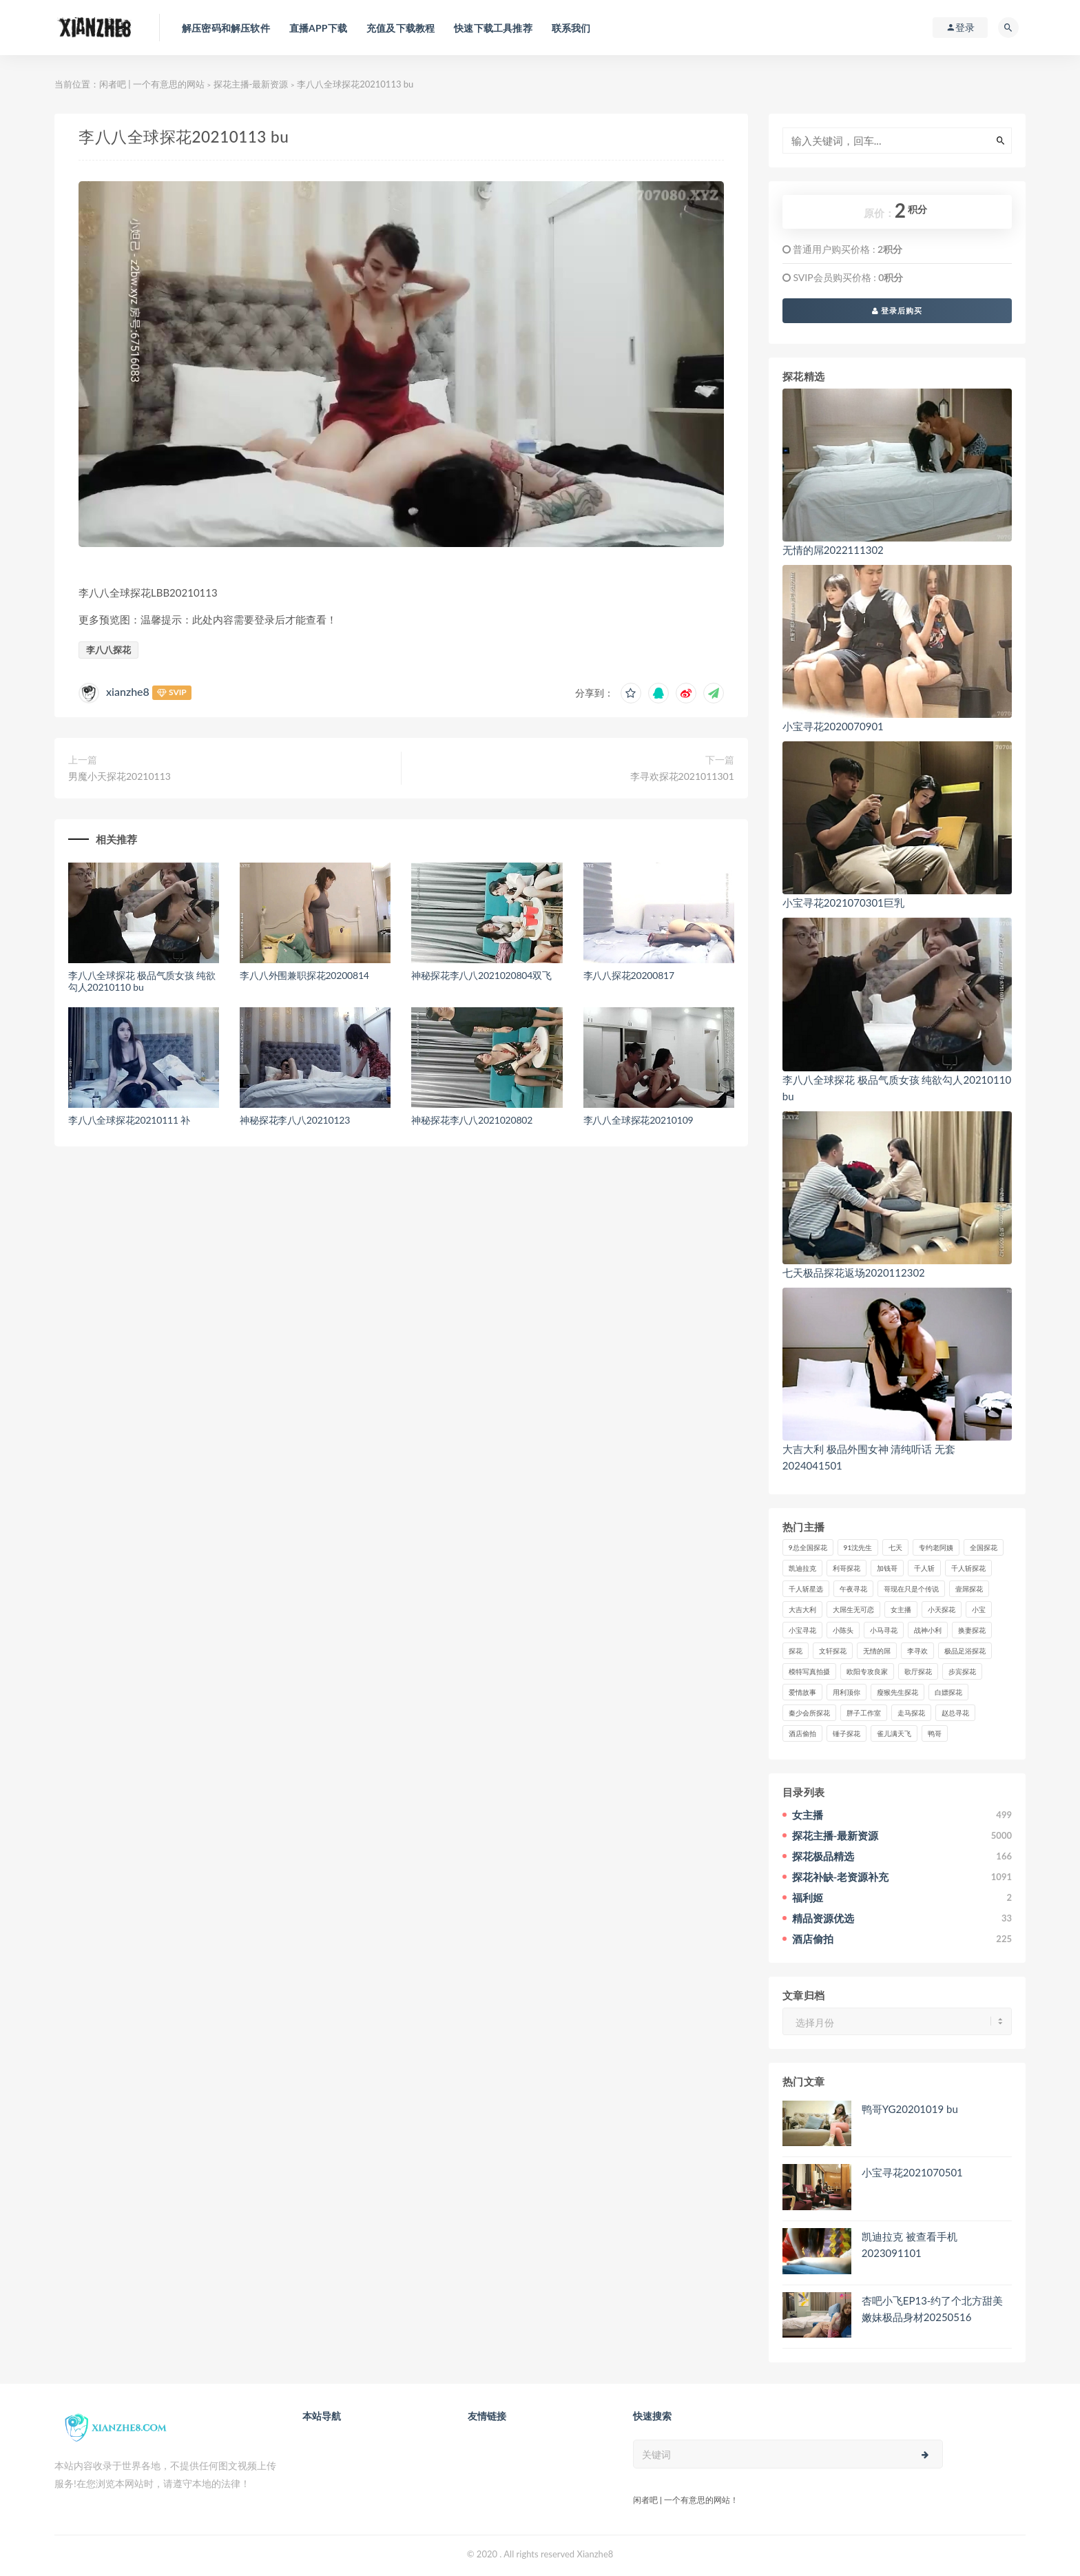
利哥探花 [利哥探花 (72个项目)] (846, 1568)
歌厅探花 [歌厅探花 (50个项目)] (918, 1671)
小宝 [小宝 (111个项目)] (979, 1609)
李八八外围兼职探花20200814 (304, 975)
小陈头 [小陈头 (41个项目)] (843, 1630)
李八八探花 (108, 649)
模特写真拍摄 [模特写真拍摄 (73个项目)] (809, 1671)
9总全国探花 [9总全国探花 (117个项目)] (808, 1547)
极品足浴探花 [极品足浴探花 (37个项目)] (965, 1651)
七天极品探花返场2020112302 (853, 1272)
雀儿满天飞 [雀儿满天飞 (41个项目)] (894, 1733)
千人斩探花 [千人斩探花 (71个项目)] (968, 1568)
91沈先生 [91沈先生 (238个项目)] (858, 1547)
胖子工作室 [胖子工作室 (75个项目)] (864, 1713)
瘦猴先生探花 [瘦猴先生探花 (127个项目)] (897, 1692)
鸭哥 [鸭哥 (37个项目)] (935, 1733)
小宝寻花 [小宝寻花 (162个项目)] (802, 1630)
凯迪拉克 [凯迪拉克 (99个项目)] (802, 1568)
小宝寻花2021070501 (912, 2172)
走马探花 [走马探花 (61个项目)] (911, 1713)
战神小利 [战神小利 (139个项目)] (928, 1630)
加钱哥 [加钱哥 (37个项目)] (887, 1568)
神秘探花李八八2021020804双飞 (481, 975)
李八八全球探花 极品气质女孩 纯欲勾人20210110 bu (142, 981)
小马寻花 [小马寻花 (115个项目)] (883, 1630)
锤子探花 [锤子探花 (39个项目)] (846, 1733)
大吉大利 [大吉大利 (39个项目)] (802, 1609)
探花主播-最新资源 (251, 84)
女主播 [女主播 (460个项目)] (901, 1609)
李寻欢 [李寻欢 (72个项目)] (917, 1651)
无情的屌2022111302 (833, 550)
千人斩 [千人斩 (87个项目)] (924, 1568)
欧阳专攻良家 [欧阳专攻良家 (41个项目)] (867, 1671)
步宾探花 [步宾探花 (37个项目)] (962, 1671)
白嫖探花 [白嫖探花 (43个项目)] (948, 1692)
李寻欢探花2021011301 (682, 776)
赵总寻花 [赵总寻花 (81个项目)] (955, 1713)
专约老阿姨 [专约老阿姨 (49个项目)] (936, 1547)
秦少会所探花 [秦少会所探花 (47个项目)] (809, 1713)
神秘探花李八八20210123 (295, 1120)
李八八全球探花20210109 (638, 1120)
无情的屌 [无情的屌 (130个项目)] (877, 1651)
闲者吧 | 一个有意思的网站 (152, 84)
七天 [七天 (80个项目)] (895, 1547)
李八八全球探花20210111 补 (129, 1120)
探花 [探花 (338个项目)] (795, 1651)
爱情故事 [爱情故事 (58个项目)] (802, 1692)
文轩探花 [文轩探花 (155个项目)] (833, 1651)
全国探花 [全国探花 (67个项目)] (983, 1547)
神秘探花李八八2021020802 (471, 1120)
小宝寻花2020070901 (833, 726)
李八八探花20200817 (628, 975)
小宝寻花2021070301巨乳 (843, 902)
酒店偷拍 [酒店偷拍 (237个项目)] (802, 1733)
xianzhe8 (127, 691)
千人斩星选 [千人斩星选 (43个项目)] (806, 1589)
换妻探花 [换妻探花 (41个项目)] (972, 1630)
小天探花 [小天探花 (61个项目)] (941, 1609)
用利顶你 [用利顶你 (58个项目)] (846, 1692)
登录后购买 (897, 310)
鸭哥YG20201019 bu (910, 2109)
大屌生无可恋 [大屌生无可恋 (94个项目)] (853, 1609)
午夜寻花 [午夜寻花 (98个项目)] (853, 1589)
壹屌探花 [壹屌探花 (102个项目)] (969, 1589)
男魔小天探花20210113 (119, 776)
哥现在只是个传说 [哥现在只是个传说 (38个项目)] (911, 1589)
